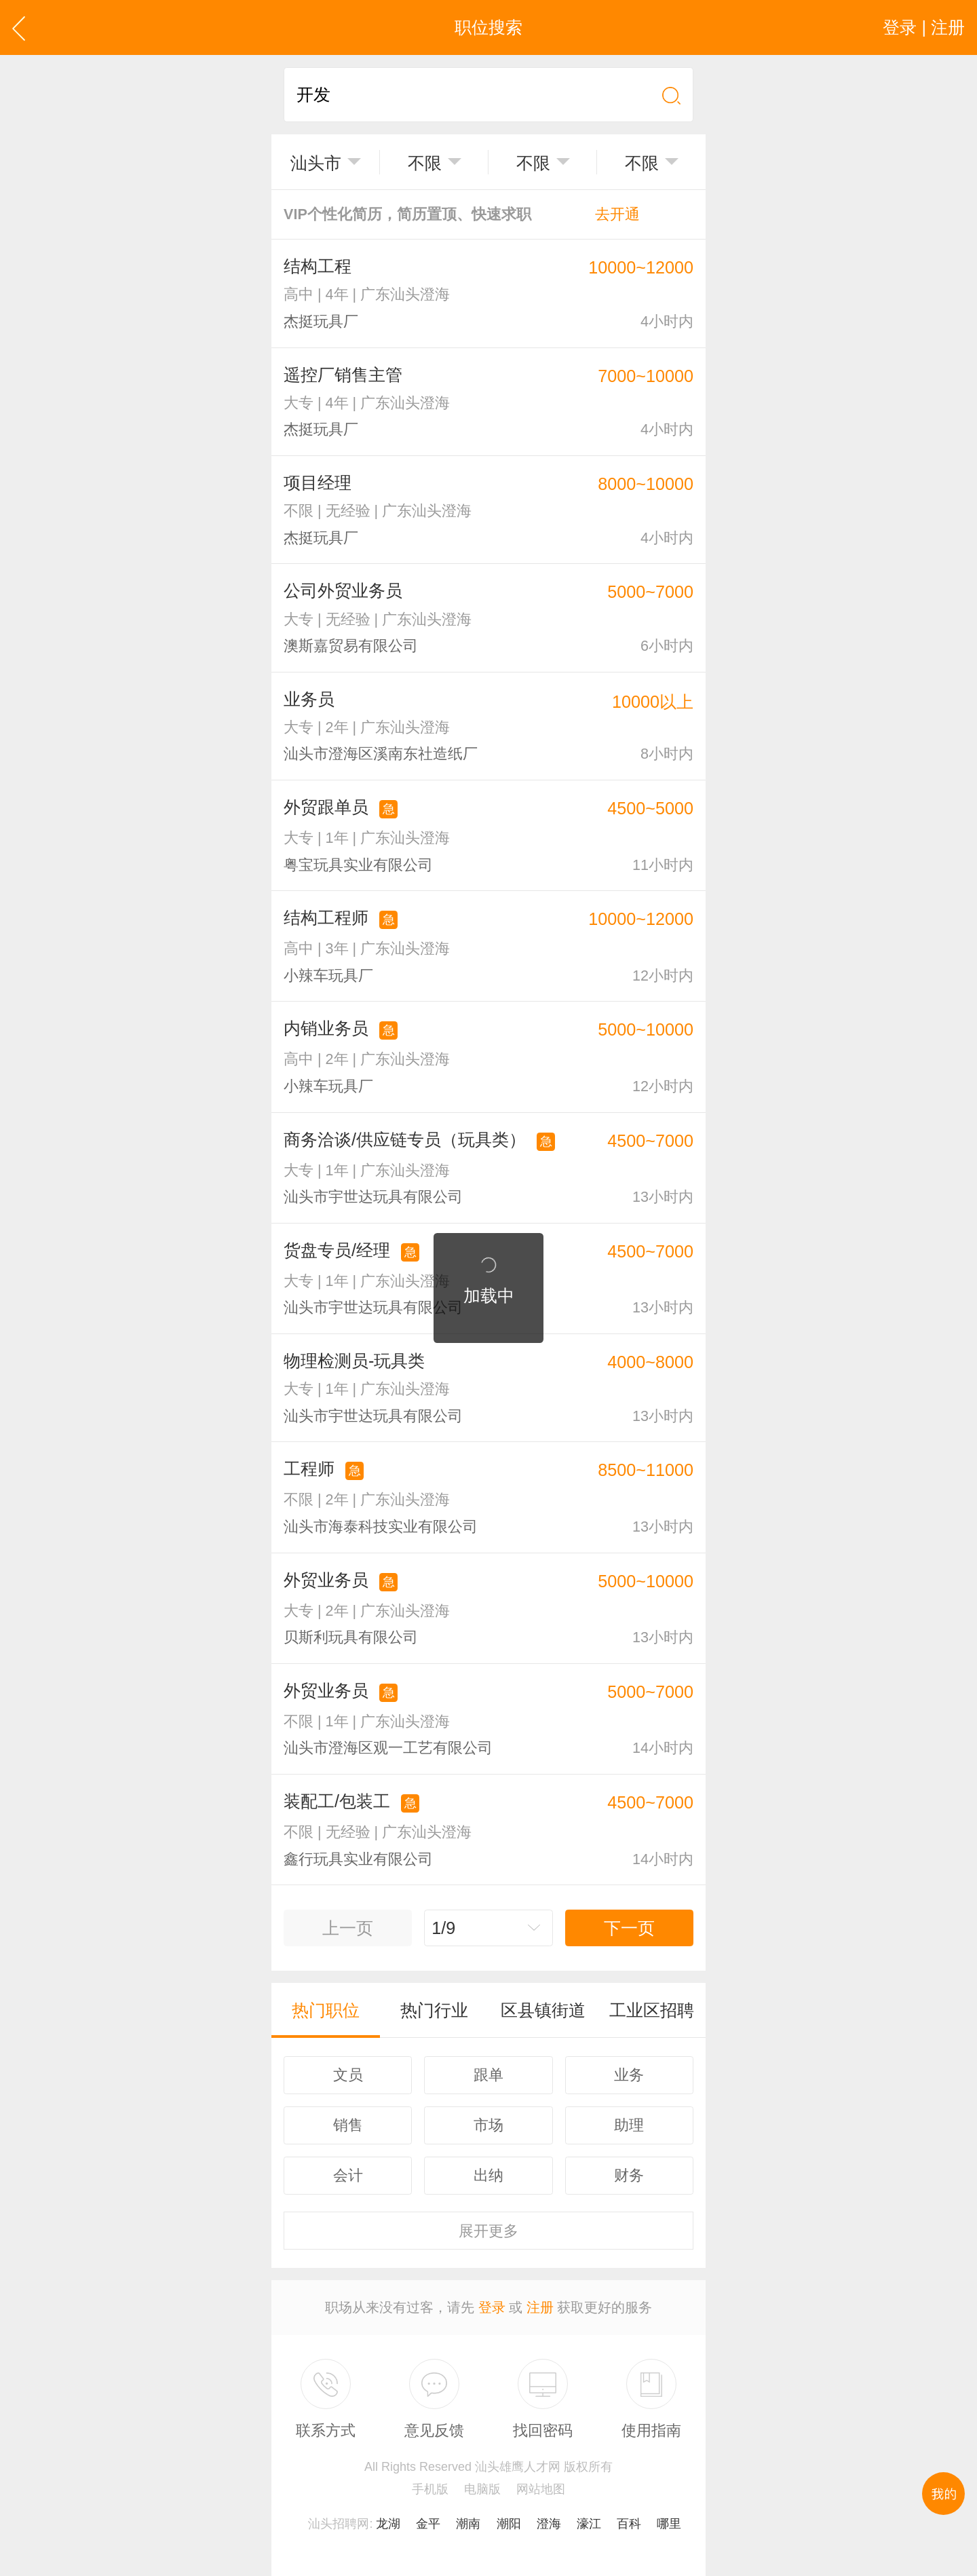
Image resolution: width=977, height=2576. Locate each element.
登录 (491, 2307)
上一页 (347, 1927)
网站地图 (540, 2489)
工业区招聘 (651, 2010)
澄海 (549, 2524)
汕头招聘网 (338, 2524)
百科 (629, 2524)
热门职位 (326, 2010)
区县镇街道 (543, 2010)
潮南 (468, 2524)
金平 (428, 2524)
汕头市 (315, 162)
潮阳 (509, 2524)
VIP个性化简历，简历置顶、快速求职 (462, 214)
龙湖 (388, 2524)
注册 (540, 2307)
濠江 (589, 2524)
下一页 (629, 1927)
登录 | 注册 (924, 27)
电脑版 (482, 2489)
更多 (488, 2230)
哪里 (669, 2524)
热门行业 (434, 2010)
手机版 (430, 2489)
